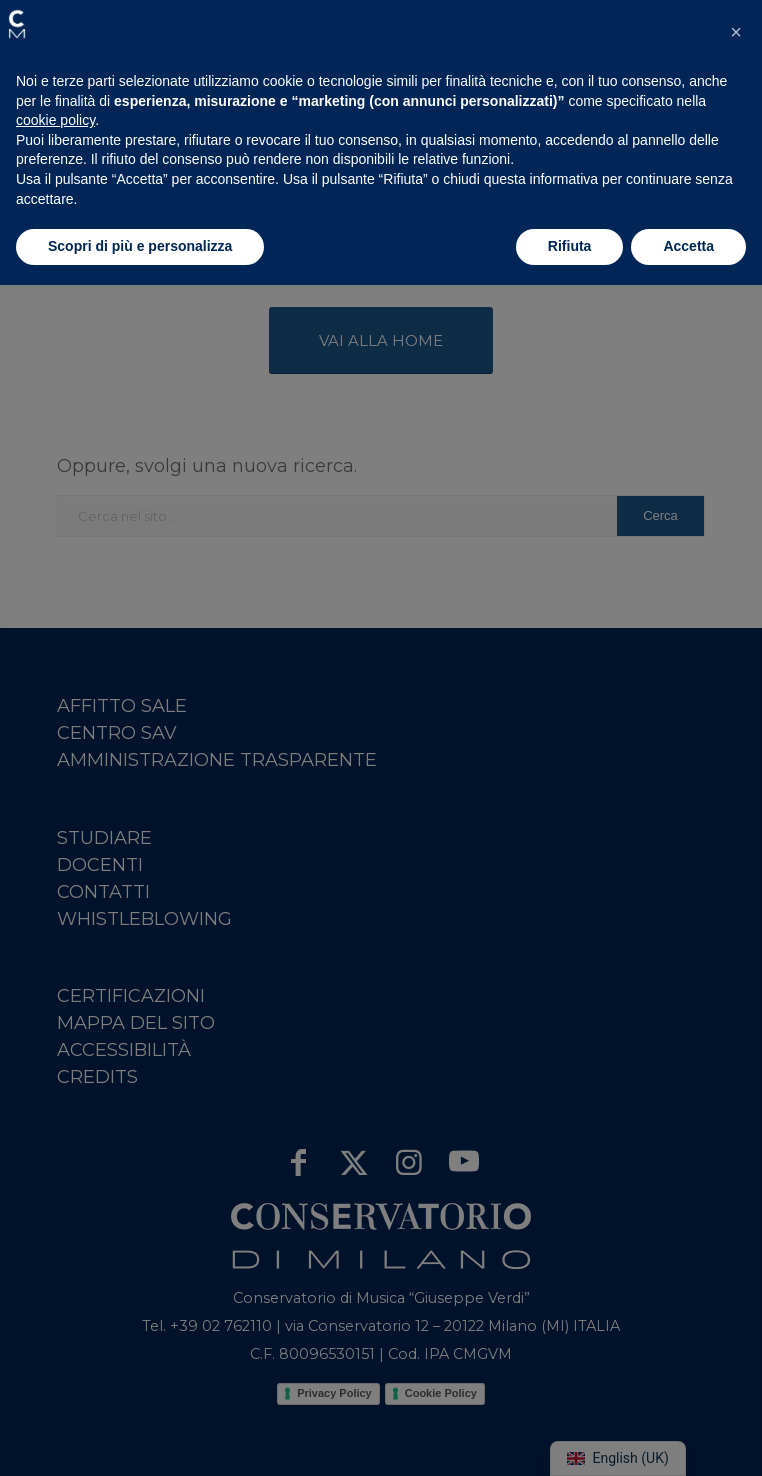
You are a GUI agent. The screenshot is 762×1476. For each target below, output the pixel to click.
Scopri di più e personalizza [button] (140, 246)
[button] (17, 24)
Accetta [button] (688, 246)
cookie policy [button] (55, 120)
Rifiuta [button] (570, 246)
